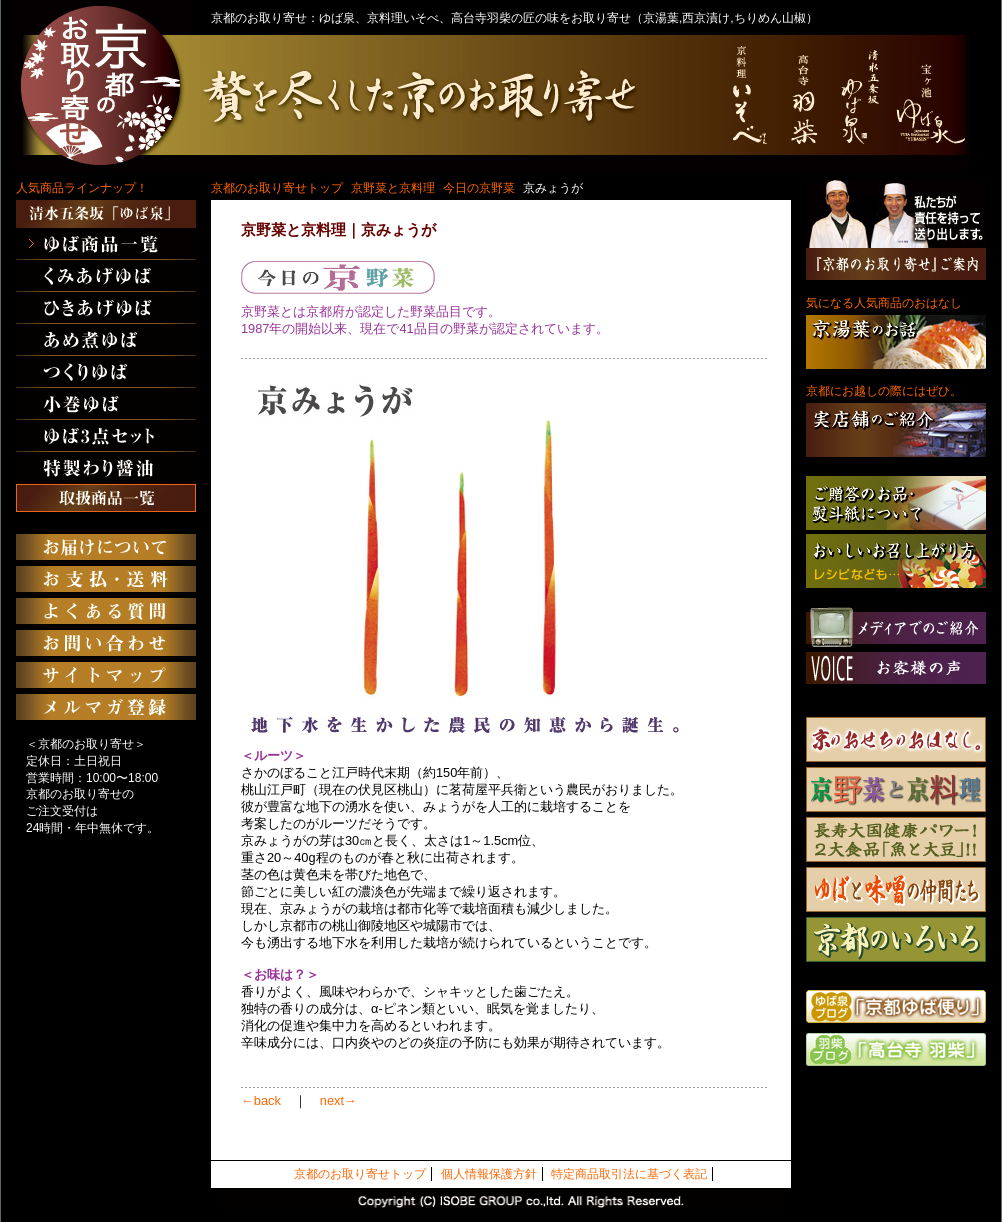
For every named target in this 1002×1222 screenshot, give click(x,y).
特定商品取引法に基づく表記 (629, 1174)
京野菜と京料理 (393, 188)
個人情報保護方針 (489, 1174)
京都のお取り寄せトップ (277, 188)
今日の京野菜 (479, 188)
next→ (338, 1100)
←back (261, 1100)
